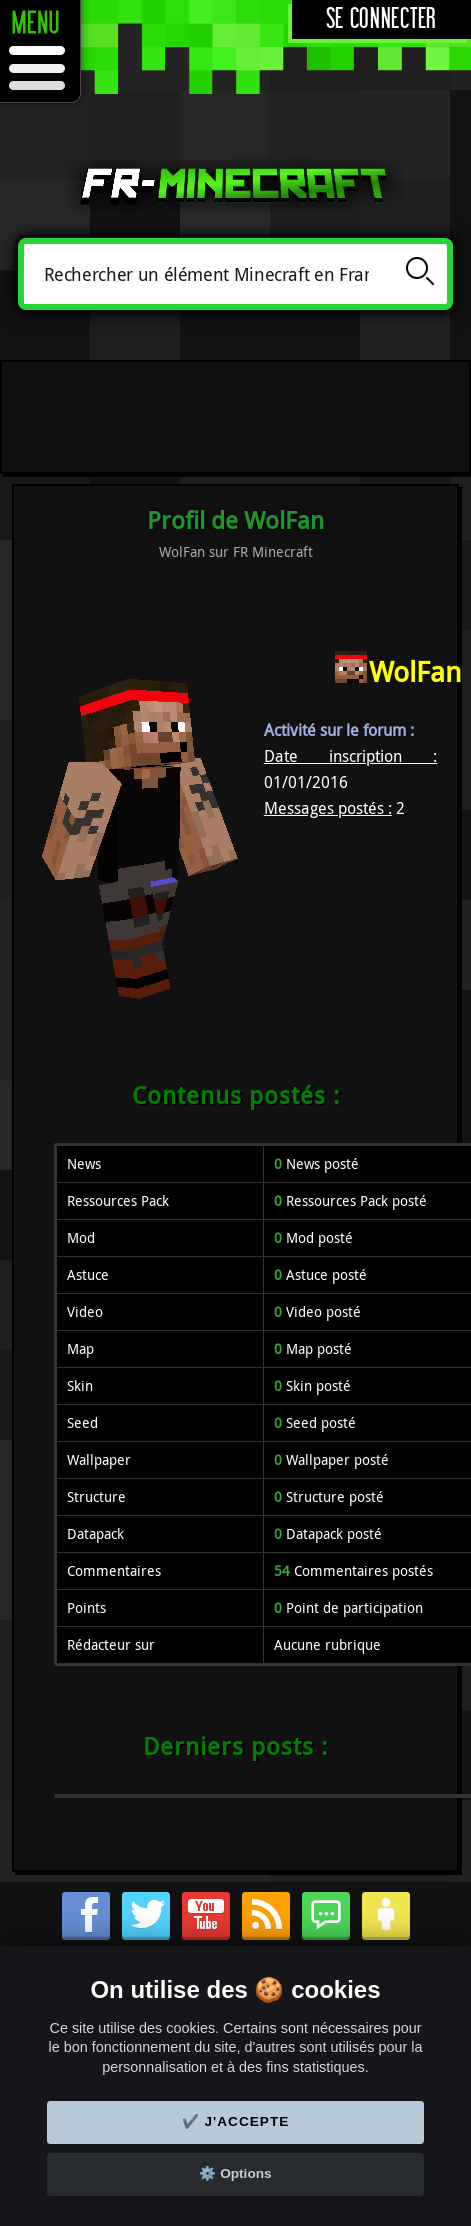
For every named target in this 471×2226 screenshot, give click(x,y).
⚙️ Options (235, 2173)
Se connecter (381, 19)
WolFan (415, 671)
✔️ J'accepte (236, 2121)
